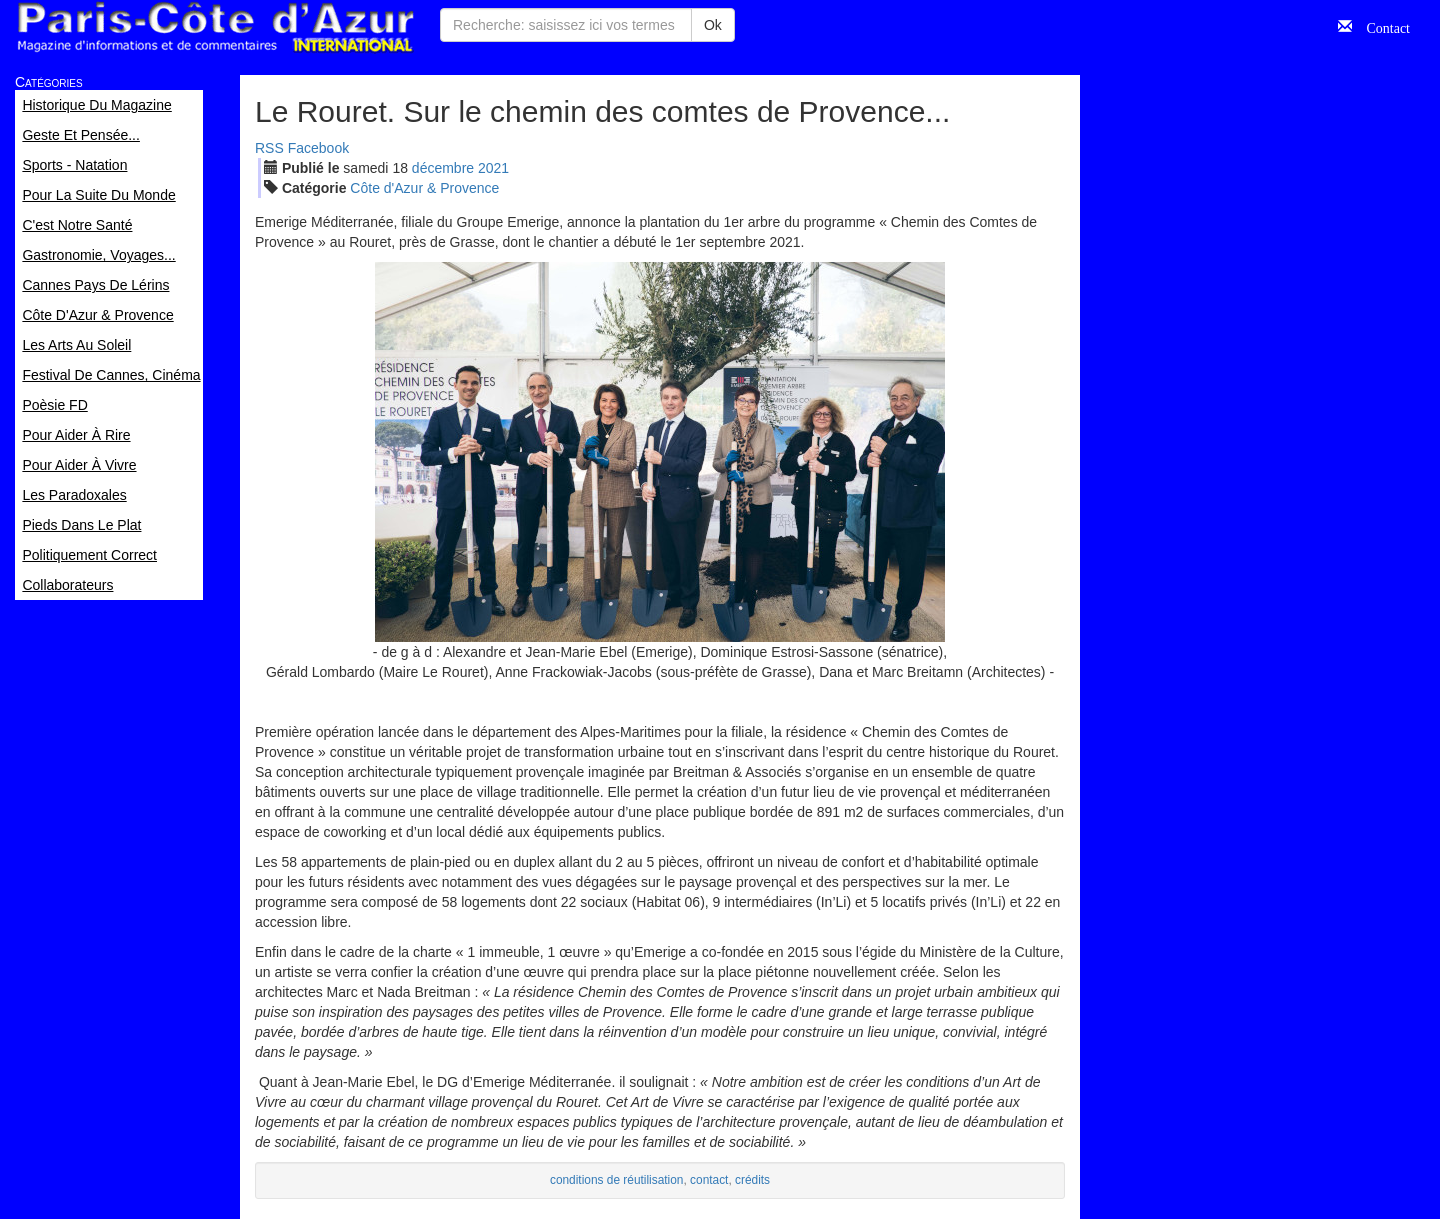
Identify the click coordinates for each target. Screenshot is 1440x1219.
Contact (1381, 26)
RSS (269, 148)
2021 (493, 168)
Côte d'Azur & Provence (424, 188)
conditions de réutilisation (617, 1180)
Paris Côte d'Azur (215, 27)
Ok (713, 25)
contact (709, 1180)
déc (443, 168)
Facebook (318, 148)
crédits (752, 1180)
